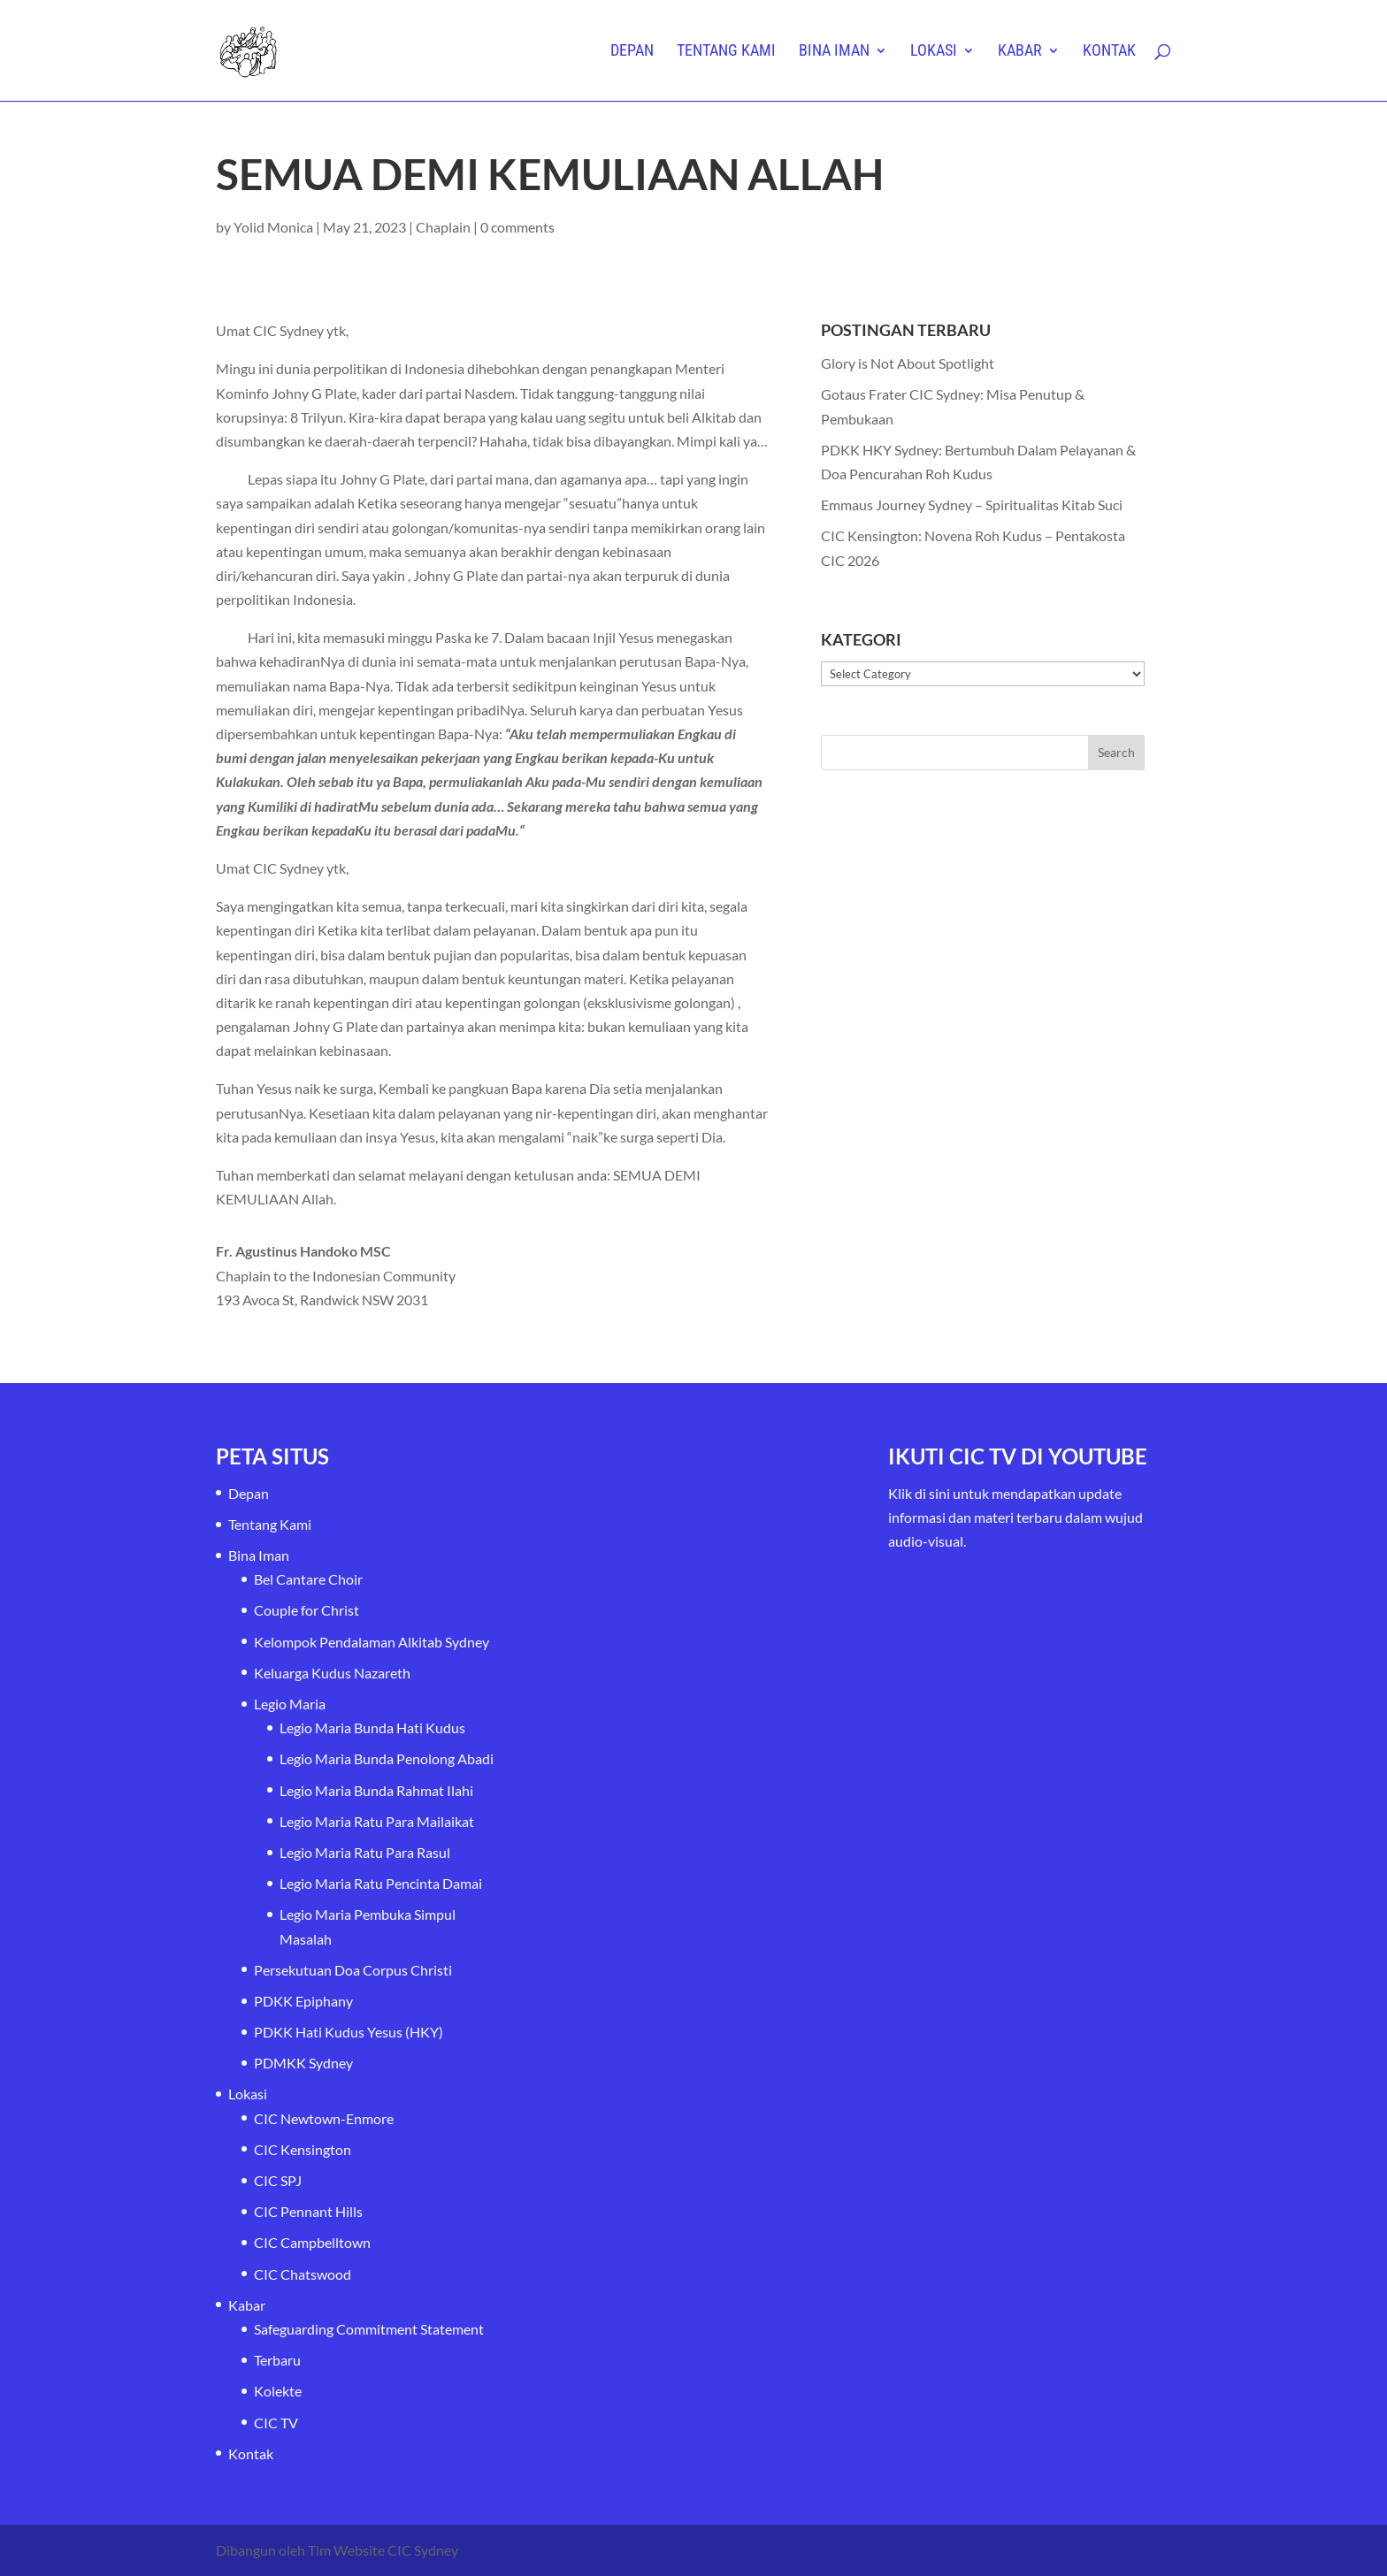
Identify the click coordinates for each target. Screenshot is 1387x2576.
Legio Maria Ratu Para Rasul (365, 1852)
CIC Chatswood (302, 2274)
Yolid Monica (273, 226)
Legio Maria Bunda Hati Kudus (372, 1727)
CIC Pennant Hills (308, 2211)
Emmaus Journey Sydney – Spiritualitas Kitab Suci (972, 504)
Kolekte (278, 2390)
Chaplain (443, 226)
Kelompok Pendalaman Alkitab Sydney (371, 1641)
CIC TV (276, 2422)
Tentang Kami (726, 51)
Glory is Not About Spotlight (907, 363)
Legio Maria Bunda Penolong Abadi (387, 1758)
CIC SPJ (278, 2180)
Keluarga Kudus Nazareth (332, 1672)
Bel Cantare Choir (308, 1579)
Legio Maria (290, 1703)
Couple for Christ (306, 1609)
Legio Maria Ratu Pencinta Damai (381, 1883)
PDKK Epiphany (303, 2000)
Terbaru (277, 2359)
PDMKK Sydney (303, 2062)
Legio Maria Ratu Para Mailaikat (377, 1821)
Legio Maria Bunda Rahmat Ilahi (376, 1790)
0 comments (517, 226)
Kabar (1020, 51)
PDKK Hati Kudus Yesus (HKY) (348, 2031)
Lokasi (933, 51)
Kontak (1109, 51)
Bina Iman (834, 51)
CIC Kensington (302, 2149)
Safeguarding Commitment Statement (369, 2328)
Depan (632, 51)
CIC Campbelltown (312, 2242)
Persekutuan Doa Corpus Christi (353, 1969)
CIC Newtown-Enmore (324, 2118)
